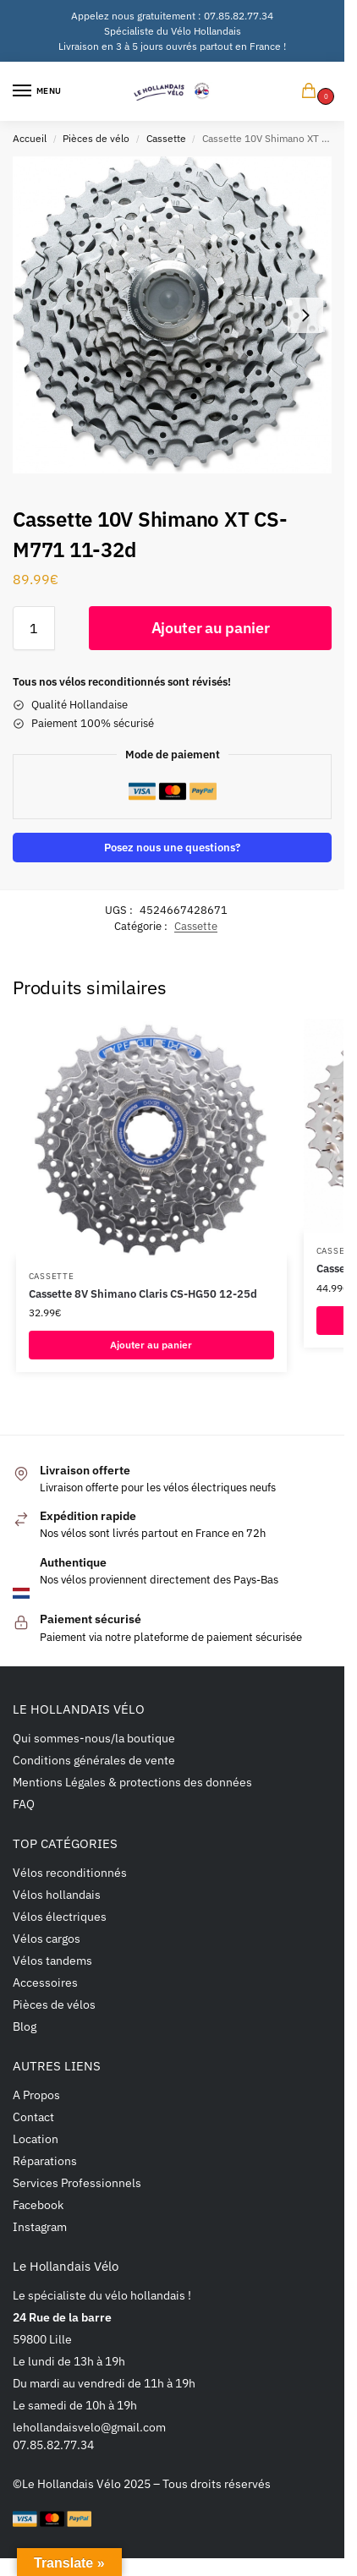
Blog (24, 2026)
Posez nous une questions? (172, 847)
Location (35, 2139)
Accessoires (45, 1982)
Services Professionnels (77, 2182)
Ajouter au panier (210, 627)
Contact (33, 2117)
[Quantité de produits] (34, 628)
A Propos (36, 2095)
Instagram (40, 2226)
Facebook (38, 2204)
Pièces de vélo (96, 138)
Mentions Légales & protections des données (132, 1782)
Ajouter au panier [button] (151, 1344)
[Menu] (38, 91)
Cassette (166, 138)
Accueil (30, 138)
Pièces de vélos (54, 2004)
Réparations (45, 2161)
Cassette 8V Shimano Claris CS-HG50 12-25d (143, 1294)
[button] (312, 91)
